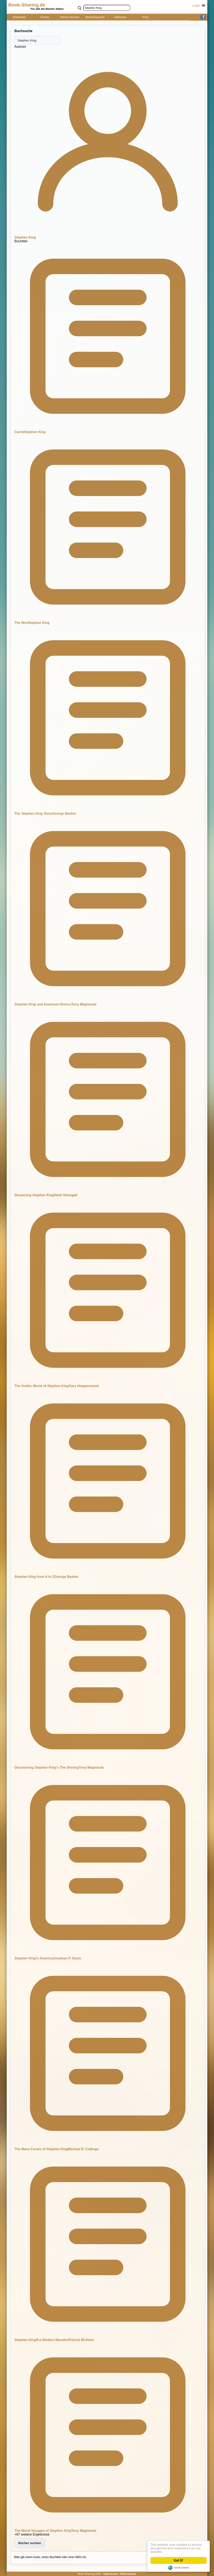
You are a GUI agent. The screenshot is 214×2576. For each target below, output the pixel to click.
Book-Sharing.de (26, 4)
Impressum (110, 2573)
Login (196, 5)
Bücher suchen (29, 2543)
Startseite (19, 17)
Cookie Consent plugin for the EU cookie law (178, 2567)
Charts (44, 17)
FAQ (146, 17)
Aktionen (120, 17)
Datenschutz (128, 2573)
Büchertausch (95, 17)
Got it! (178, 2560)
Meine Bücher (70, 17)
